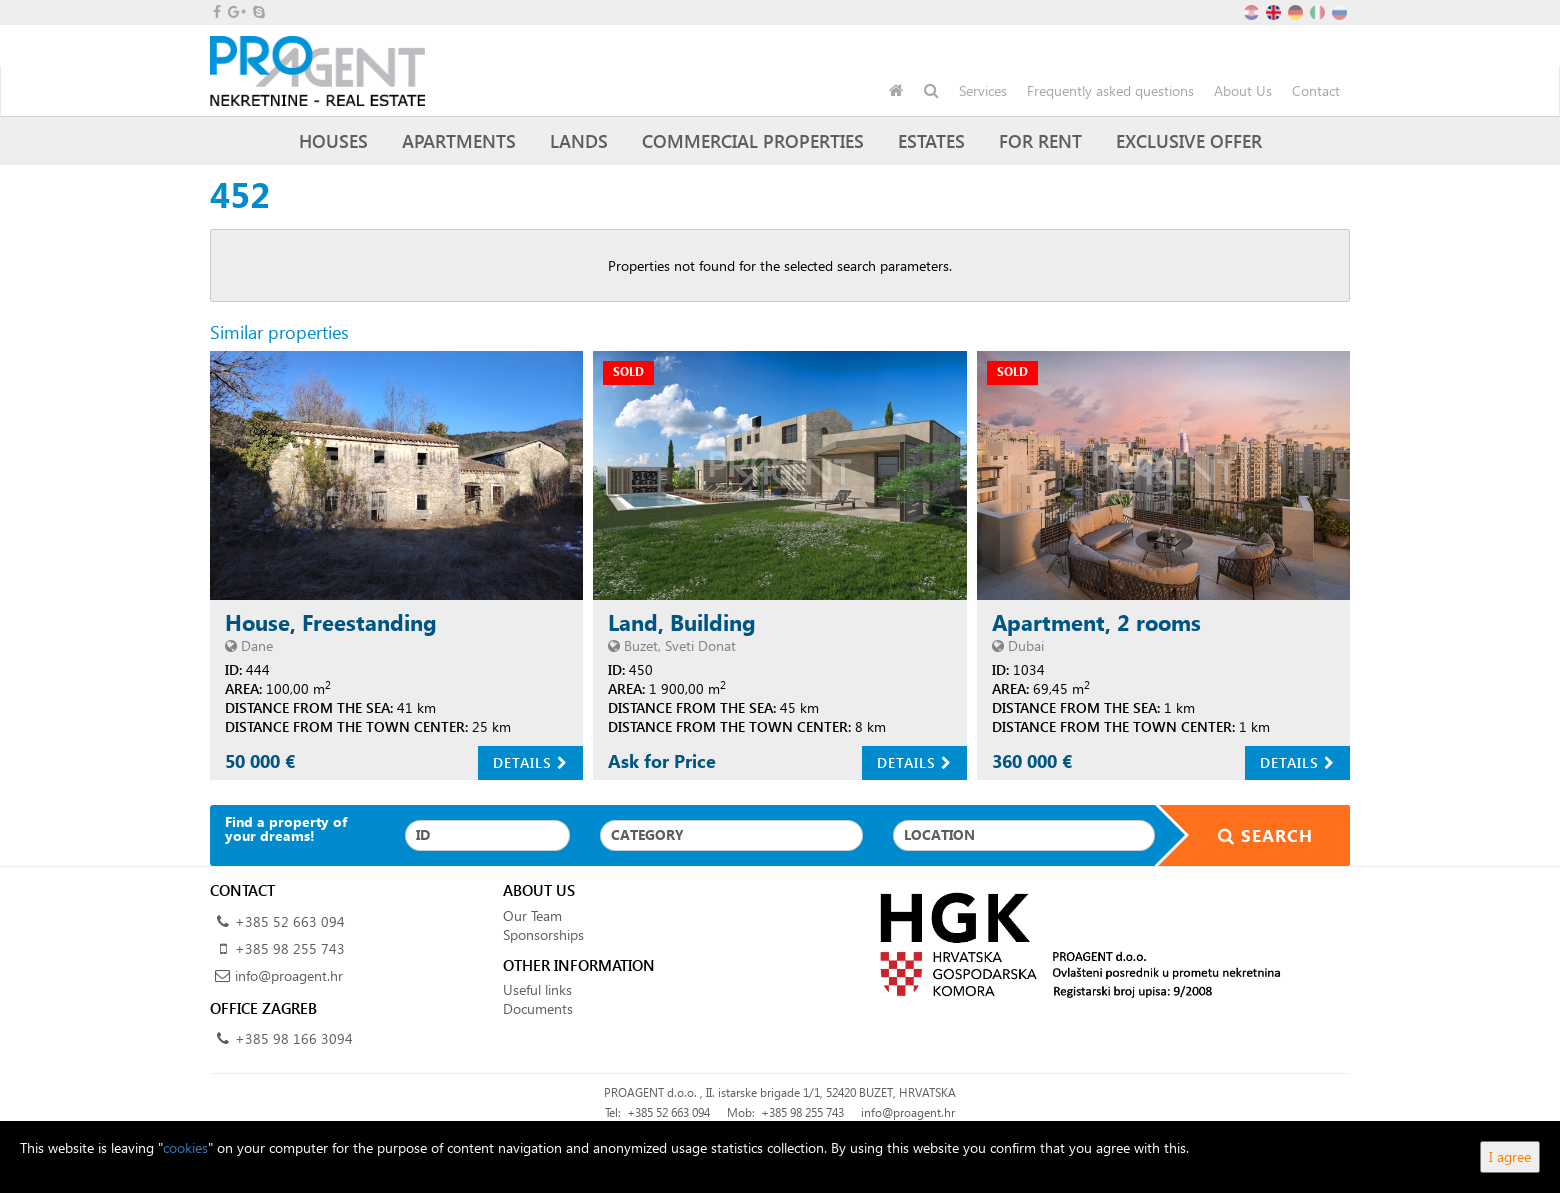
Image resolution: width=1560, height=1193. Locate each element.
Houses (333, 140)
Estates (931, 140)
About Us (1243, 90)
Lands (579, 140)
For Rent (1040, 140)
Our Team (532, 915)
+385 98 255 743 (290, 948)
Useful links (537, 989)
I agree (1510, 1156)
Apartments (459, 140)
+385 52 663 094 (290, 921)
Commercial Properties (753, 140)
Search (1253, 835)
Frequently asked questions (1110, 90)
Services (983, 90)
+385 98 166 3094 (294, 1038)
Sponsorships (543, 934)
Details (530, 762)
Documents (538, 1008)
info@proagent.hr (289, 975)
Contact (1316, 90)
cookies (185, 1147)
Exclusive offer (1189, 140)
